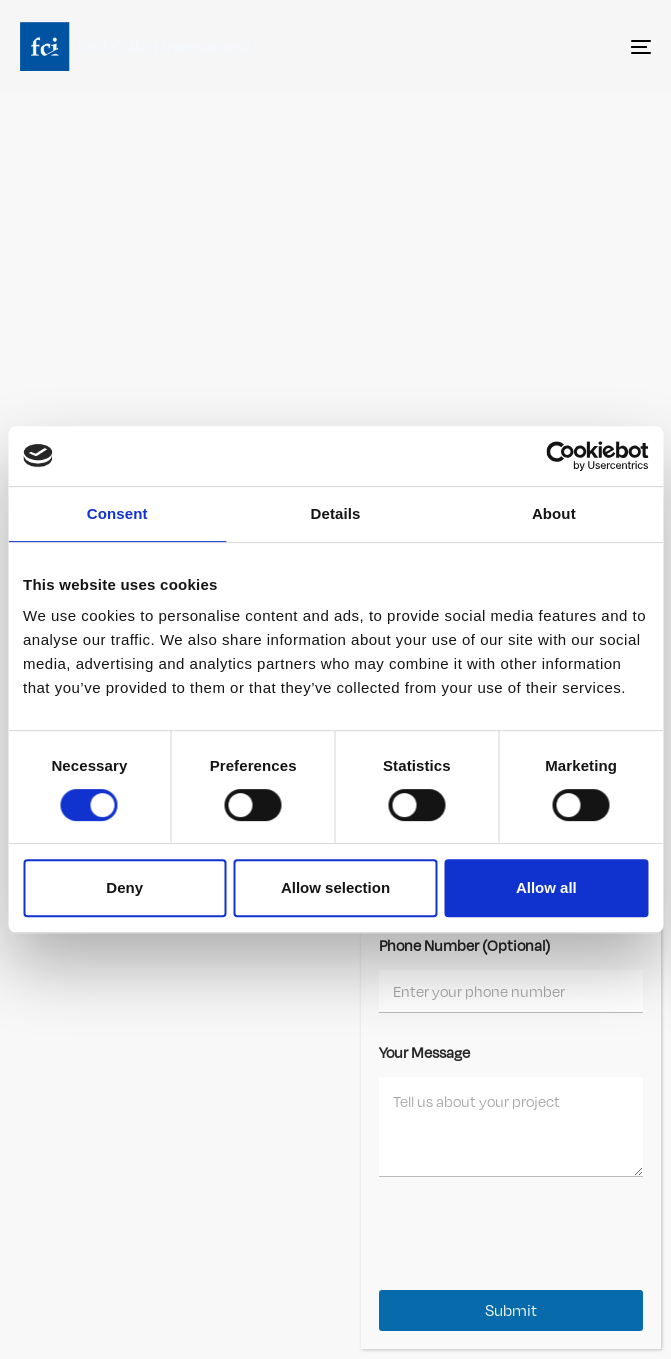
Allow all (546, 887)
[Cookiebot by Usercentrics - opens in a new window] (560, 456)
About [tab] (554, 513)
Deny (124, 887)
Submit (511, 1310)
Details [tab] (336, 513)
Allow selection (335, 887)
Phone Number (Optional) (464, 945)
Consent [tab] (117, 513)
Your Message (424, 1052)
